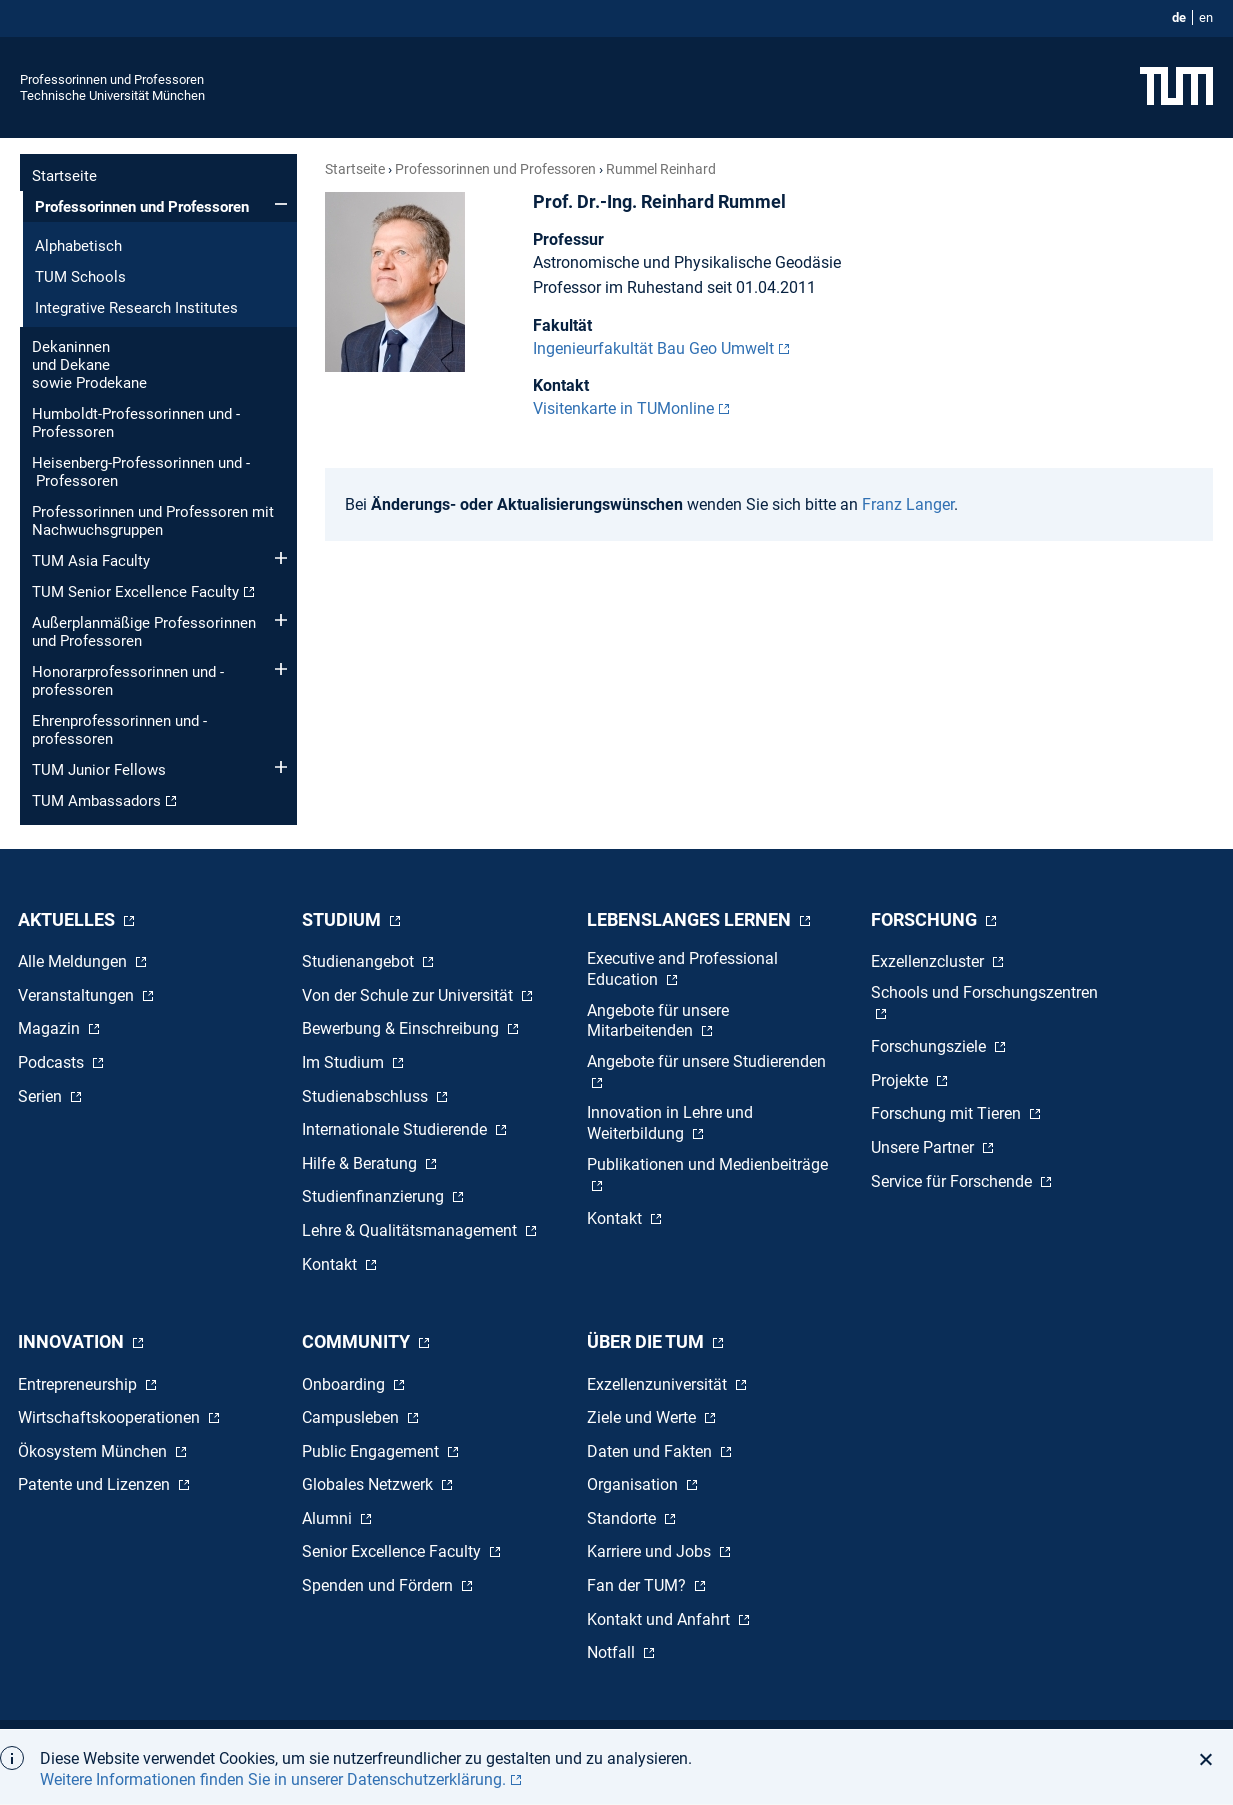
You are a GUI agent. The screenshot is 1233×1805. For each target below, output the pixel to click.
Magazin (51, 1028)
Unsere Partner (924, 1147)
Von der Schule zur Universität (409, 995)
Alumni (329, 1518)
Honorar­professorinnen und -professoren (128, 681)
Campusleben (352, 1417)
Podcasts (53, 1062)
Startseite (64, 176)
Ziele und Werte (643, 1417)
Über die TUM (647, 1341)
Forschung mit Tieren (948, 1113)
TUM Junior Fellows (99, 770)
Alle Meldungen (74, 961)
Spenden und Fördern (379, 1585)
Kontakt (331, 1264)
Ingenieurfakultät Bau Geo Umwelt (653, 348)
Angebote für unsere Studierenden (706, 1061)
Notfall (613, 1652)
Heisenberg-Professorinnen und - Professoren (141, 472)
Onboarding (345, 1384)
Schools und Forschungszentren (984, 992)
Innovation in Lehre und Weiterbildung (670, 1123)
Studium (343, 919)
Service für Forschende (953, 1181)
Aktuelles (68, 919)
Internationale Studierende (396, 1129)
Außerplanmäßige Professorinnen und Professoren (144, 632)
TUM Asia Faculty (91, 561)
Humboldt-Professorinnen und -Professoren (136, 423)
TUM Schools (80, 277)
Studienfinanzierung (375, 1196)
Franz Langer (908, 504)
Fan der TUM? (638, 1585)
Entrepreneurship (79, 1384)
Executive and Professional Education (682, 969)
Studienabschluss (367, 1096)
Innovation (73, 1341)
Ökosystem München (94, 1451)
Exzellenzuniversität (659, 1384)
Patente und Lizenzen (96, 1484)
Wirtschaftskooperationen (111, 1417)
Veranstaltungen (78, 995)
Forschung (926, 919)
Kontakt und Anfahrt (660, 1619)
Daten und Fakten (651, 1451)
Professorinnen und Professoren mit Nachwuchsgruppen (153, 521)
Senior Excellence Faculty (393, 1551)
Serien (42, 1096)
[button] (1211, 1759)
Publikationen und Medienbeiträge (707, 1164)
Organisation (634, 1484)
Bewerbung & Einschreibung (402, 1028)
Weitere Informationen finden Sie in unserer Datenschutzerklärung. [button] (273, 1779)
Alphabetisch (78, 246)
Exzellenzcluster (929, 961)
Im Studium (345, 1062)
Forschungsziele (930, 1046)
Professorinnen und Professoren (112, 79)
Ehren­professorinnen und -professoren (119, 730)
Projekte (901, 1080)
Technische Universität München (112, 95)
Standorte (623, 1518)
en (1206, 17)
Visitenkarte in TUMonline (623, 408)
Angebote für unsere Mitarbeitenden (658, 1021)
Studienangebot (360, 961)
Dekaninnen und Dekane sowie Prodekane (89, 365)
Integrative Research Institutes (136, 308)
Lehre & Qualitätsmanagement (411, 1230)
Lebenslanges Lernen (691, 919)
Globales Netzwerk (369, 1484)
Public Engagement (372, 1451)
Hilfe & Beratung (361, 1163)
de (1179, 17)
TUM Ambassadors (96, 801)
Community (358, 1341)
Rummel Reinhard (661, 169)
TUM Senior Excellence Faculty (135, 592)
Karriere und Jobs (651, 1551)
